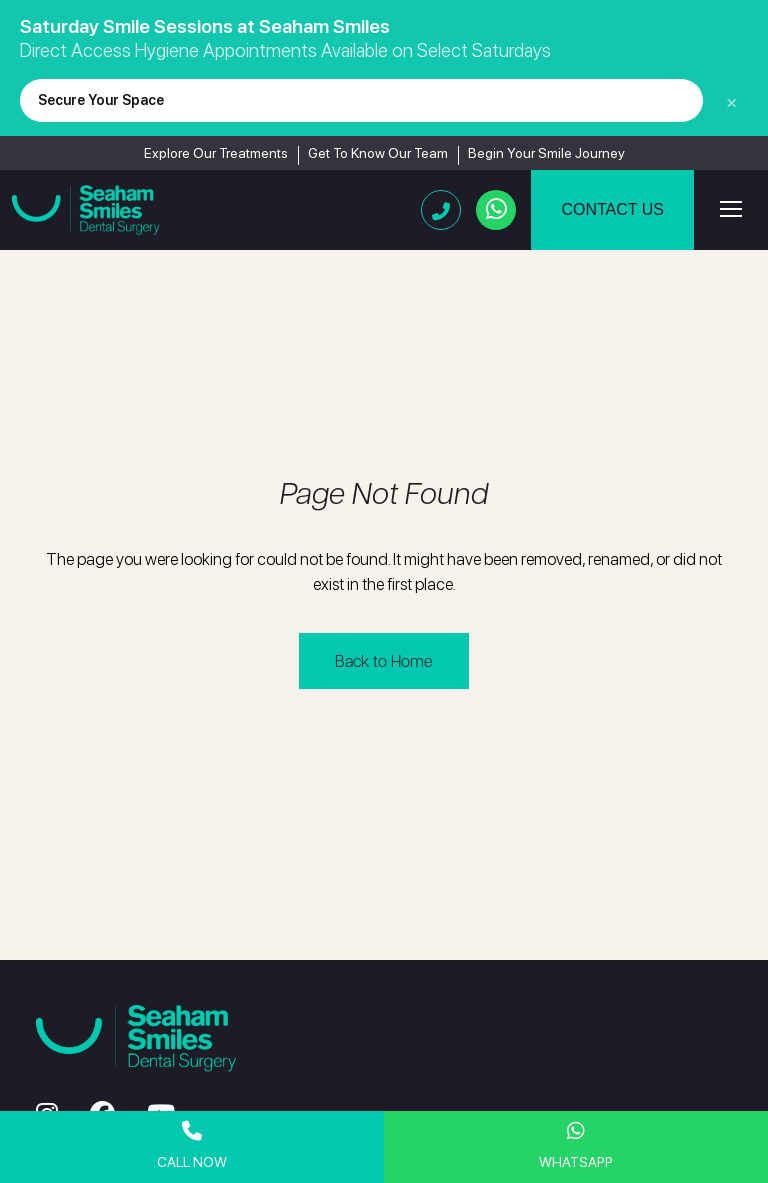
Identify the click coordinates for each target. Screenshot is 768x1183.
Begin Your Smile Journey (546, 153)
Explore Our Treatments (216, 153)
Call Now (192, 1145)
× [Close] (731, 101)
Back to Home (384, 660)
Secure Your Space (101, 99)
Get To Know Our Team (378, 153)
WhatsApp (576, 1145)
